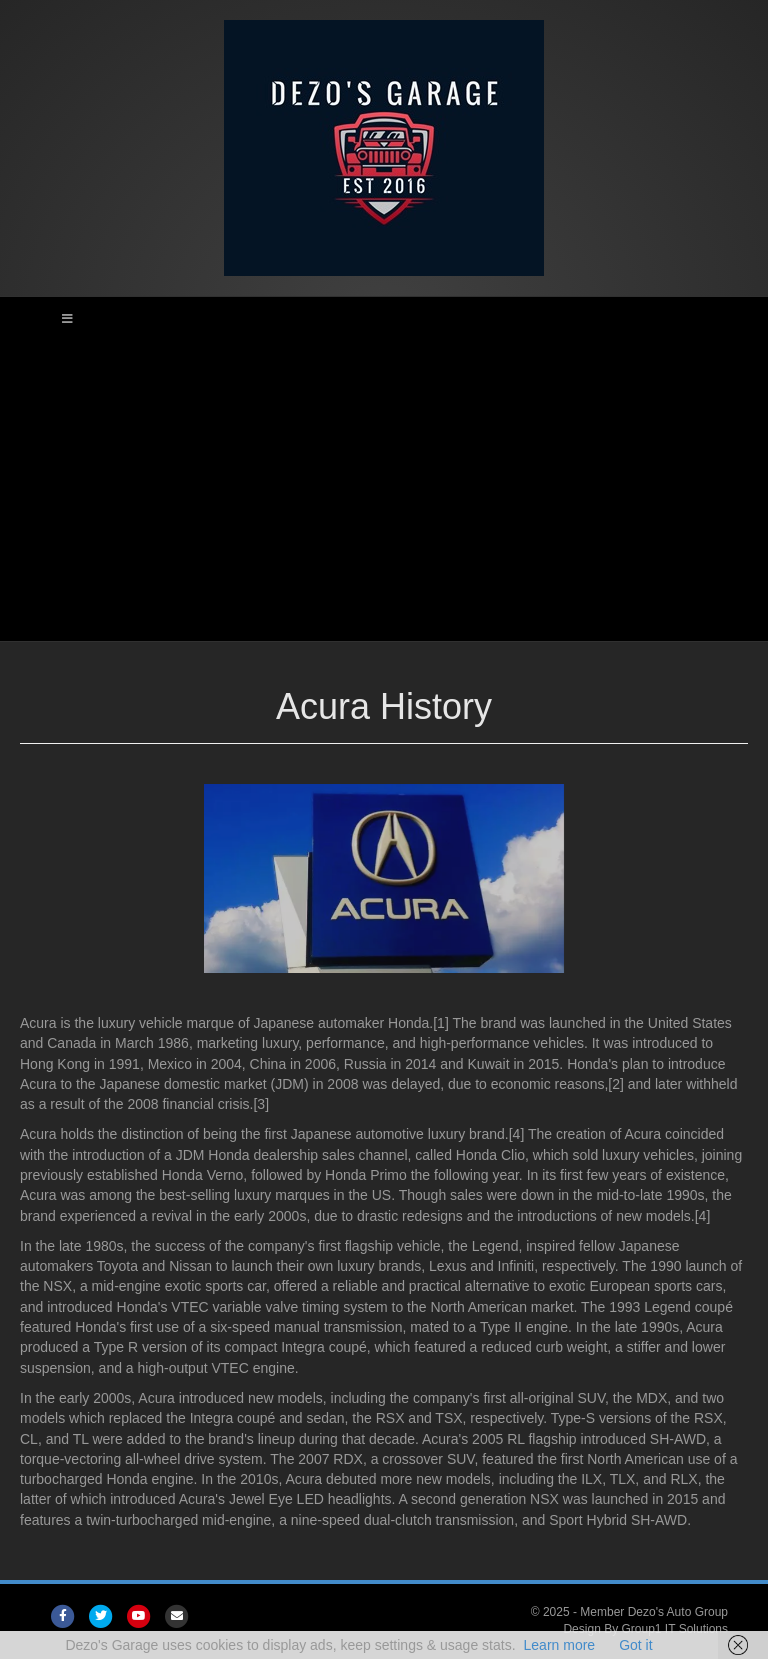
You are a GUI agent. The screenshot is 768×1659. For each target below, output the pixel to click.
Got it (635, 1645)
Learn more (560, 1645)
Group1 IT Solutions (674, 1629)
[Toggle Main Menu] (384, 319)
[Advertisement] (384, 491)
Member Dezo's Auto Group (654, 1612)
